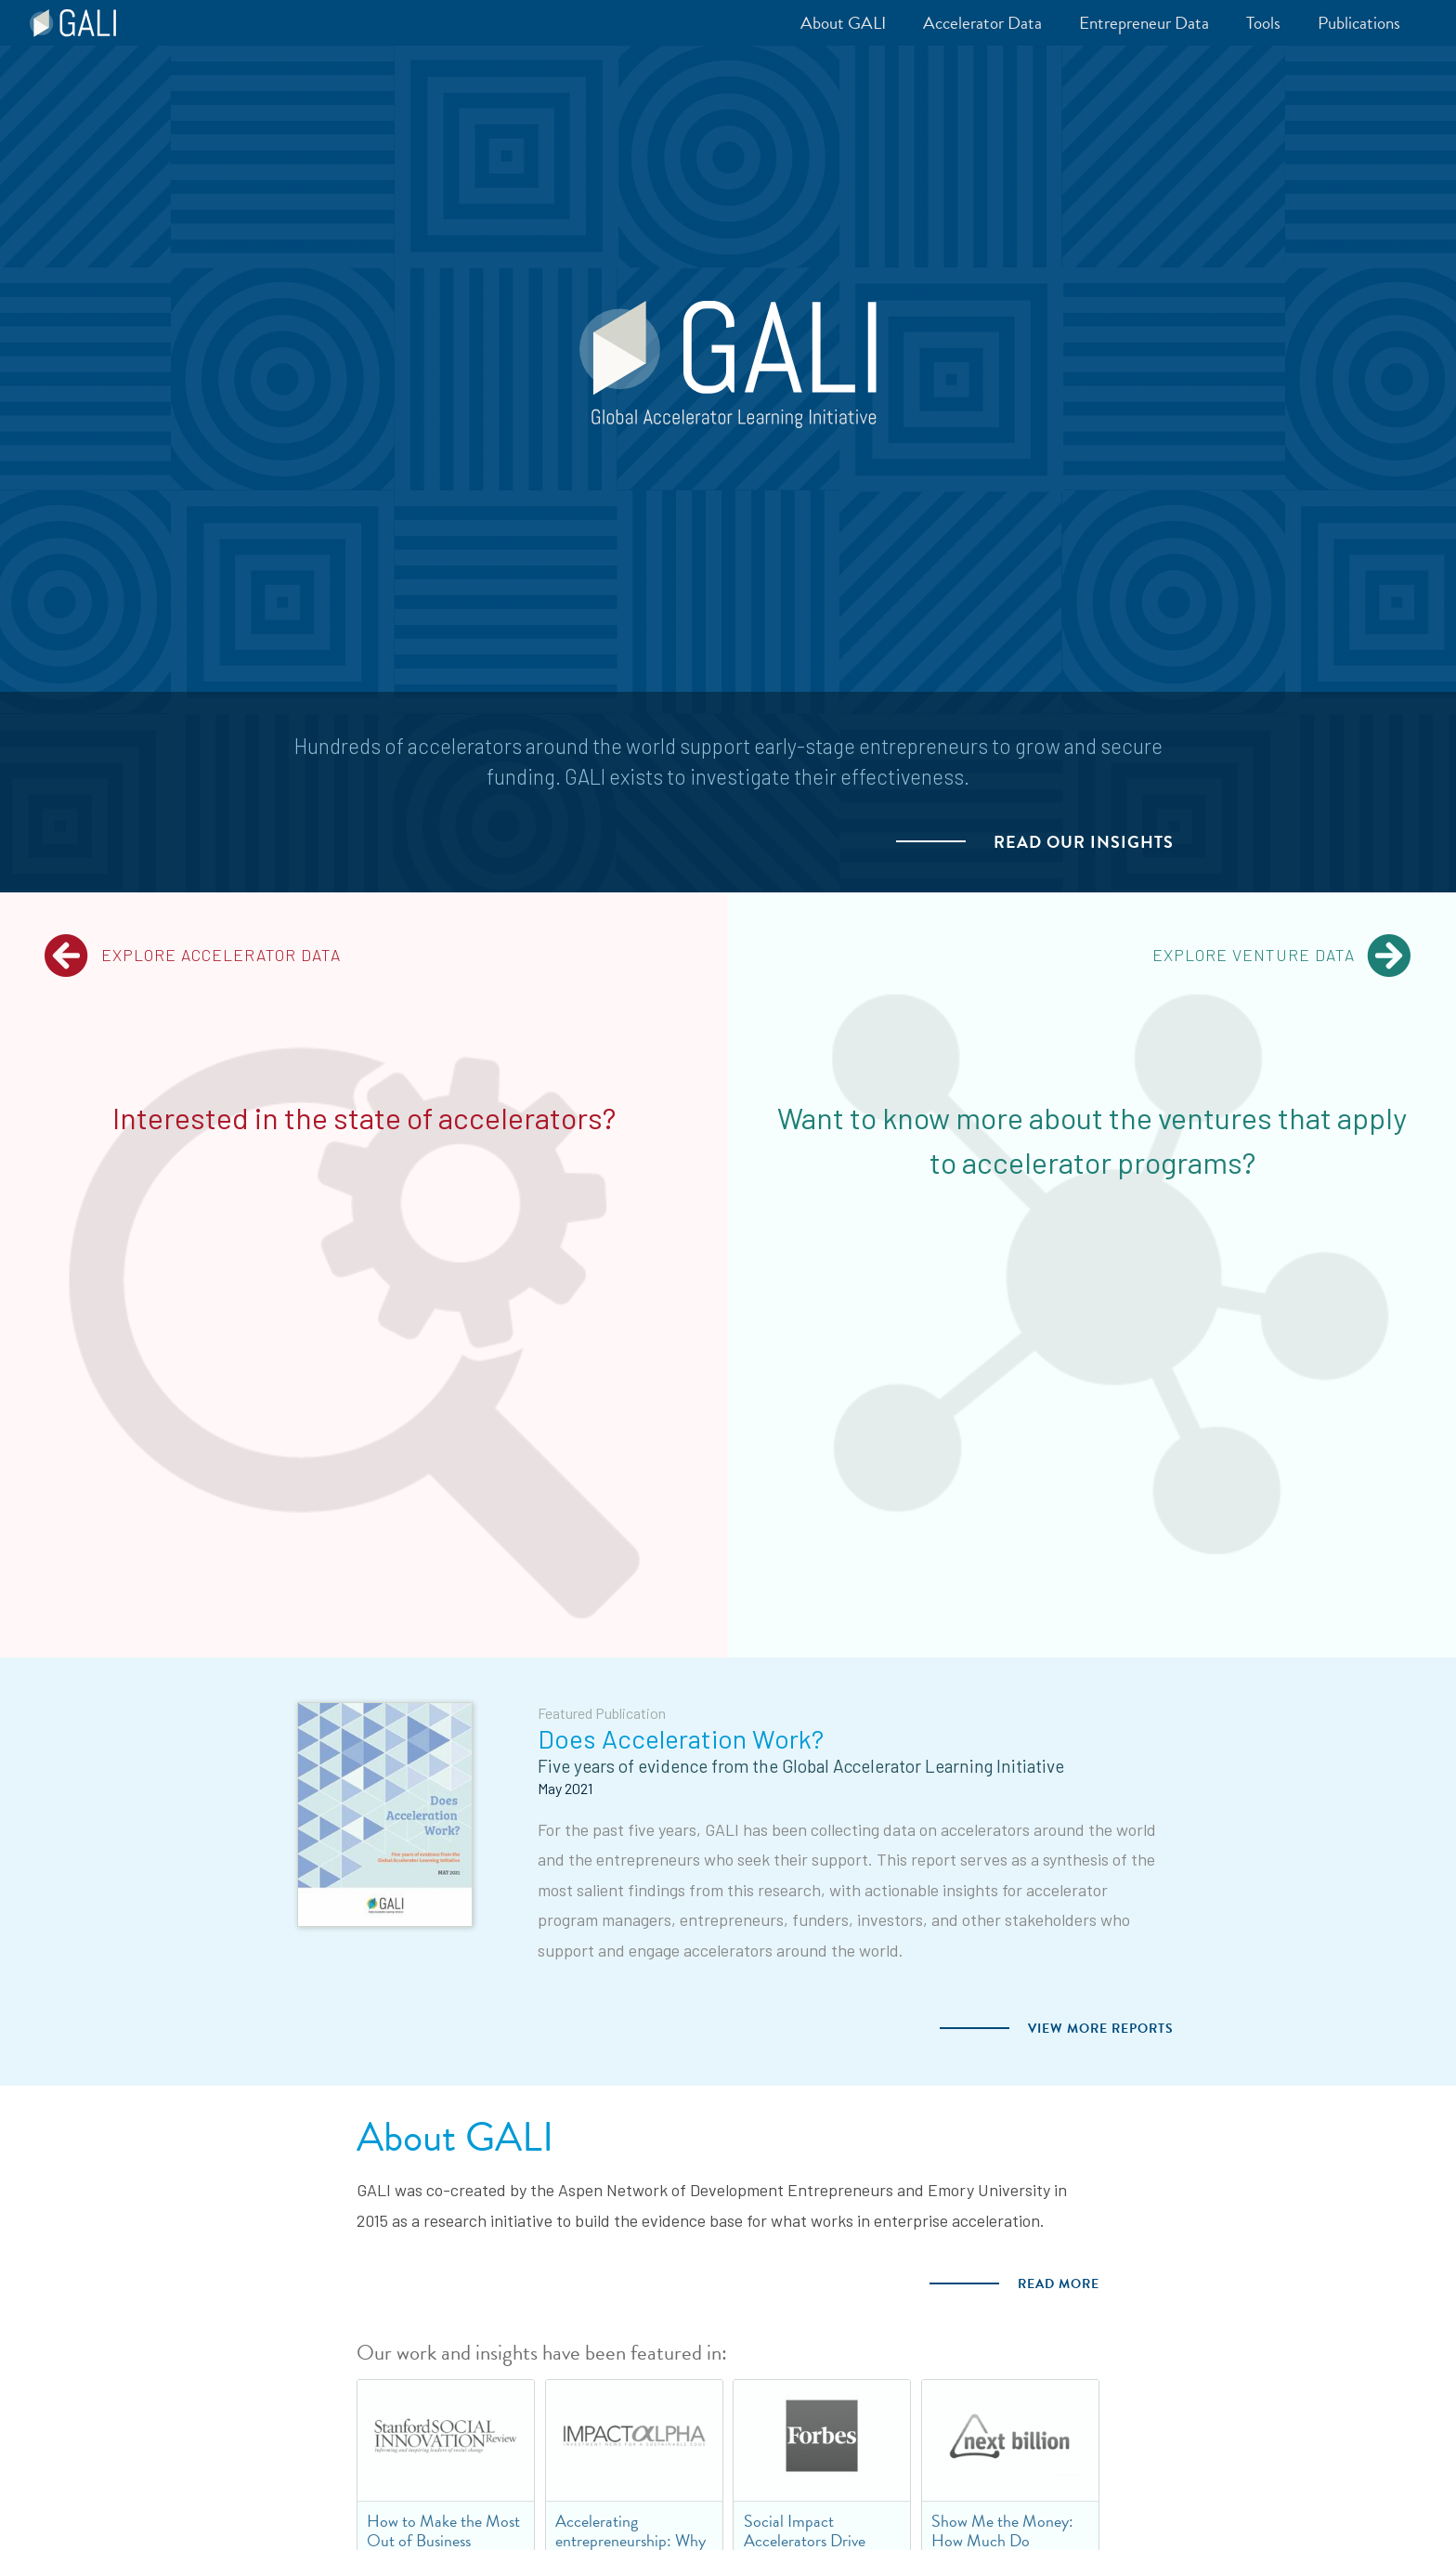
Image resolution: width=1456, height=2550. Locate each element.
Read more (1058, 2284)
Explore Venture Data (1282, 955)
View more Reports (1101, 2028)
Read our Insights (1084, 842)
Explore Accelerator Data (192, 955)
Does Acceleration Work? (681, 1738)
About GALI (455, 2137)
